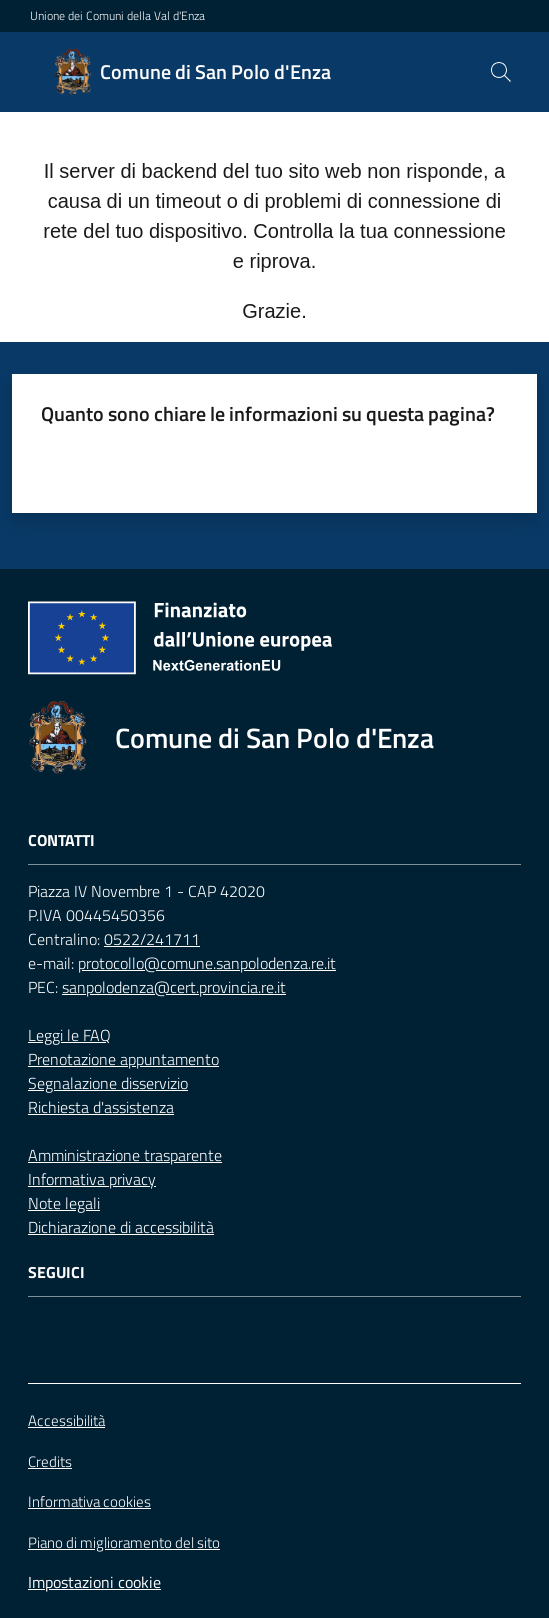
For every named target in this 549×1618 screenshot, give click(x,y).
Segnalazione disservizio (108, 1083)
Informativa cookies (89, 1501)
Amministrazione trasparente (125, 1155)
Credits (50, 1462)
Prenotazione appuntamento (123, 1059)
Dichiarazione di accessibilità (121, 1227)
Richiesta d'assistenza (101, 1107)
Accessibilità (66, 1420)
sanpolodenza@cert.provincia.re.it (174, 987)
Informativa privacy (92, 1179)
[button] (501, 72)
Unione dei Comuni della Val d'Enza (117, 16)
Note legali (64, 1203)
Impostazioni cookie (94, 1582)
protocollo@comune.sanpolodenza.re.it (207, 963)
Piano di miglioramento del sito (124, 1542)
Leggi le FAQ (69, 1035)
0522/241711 (152, 939)
